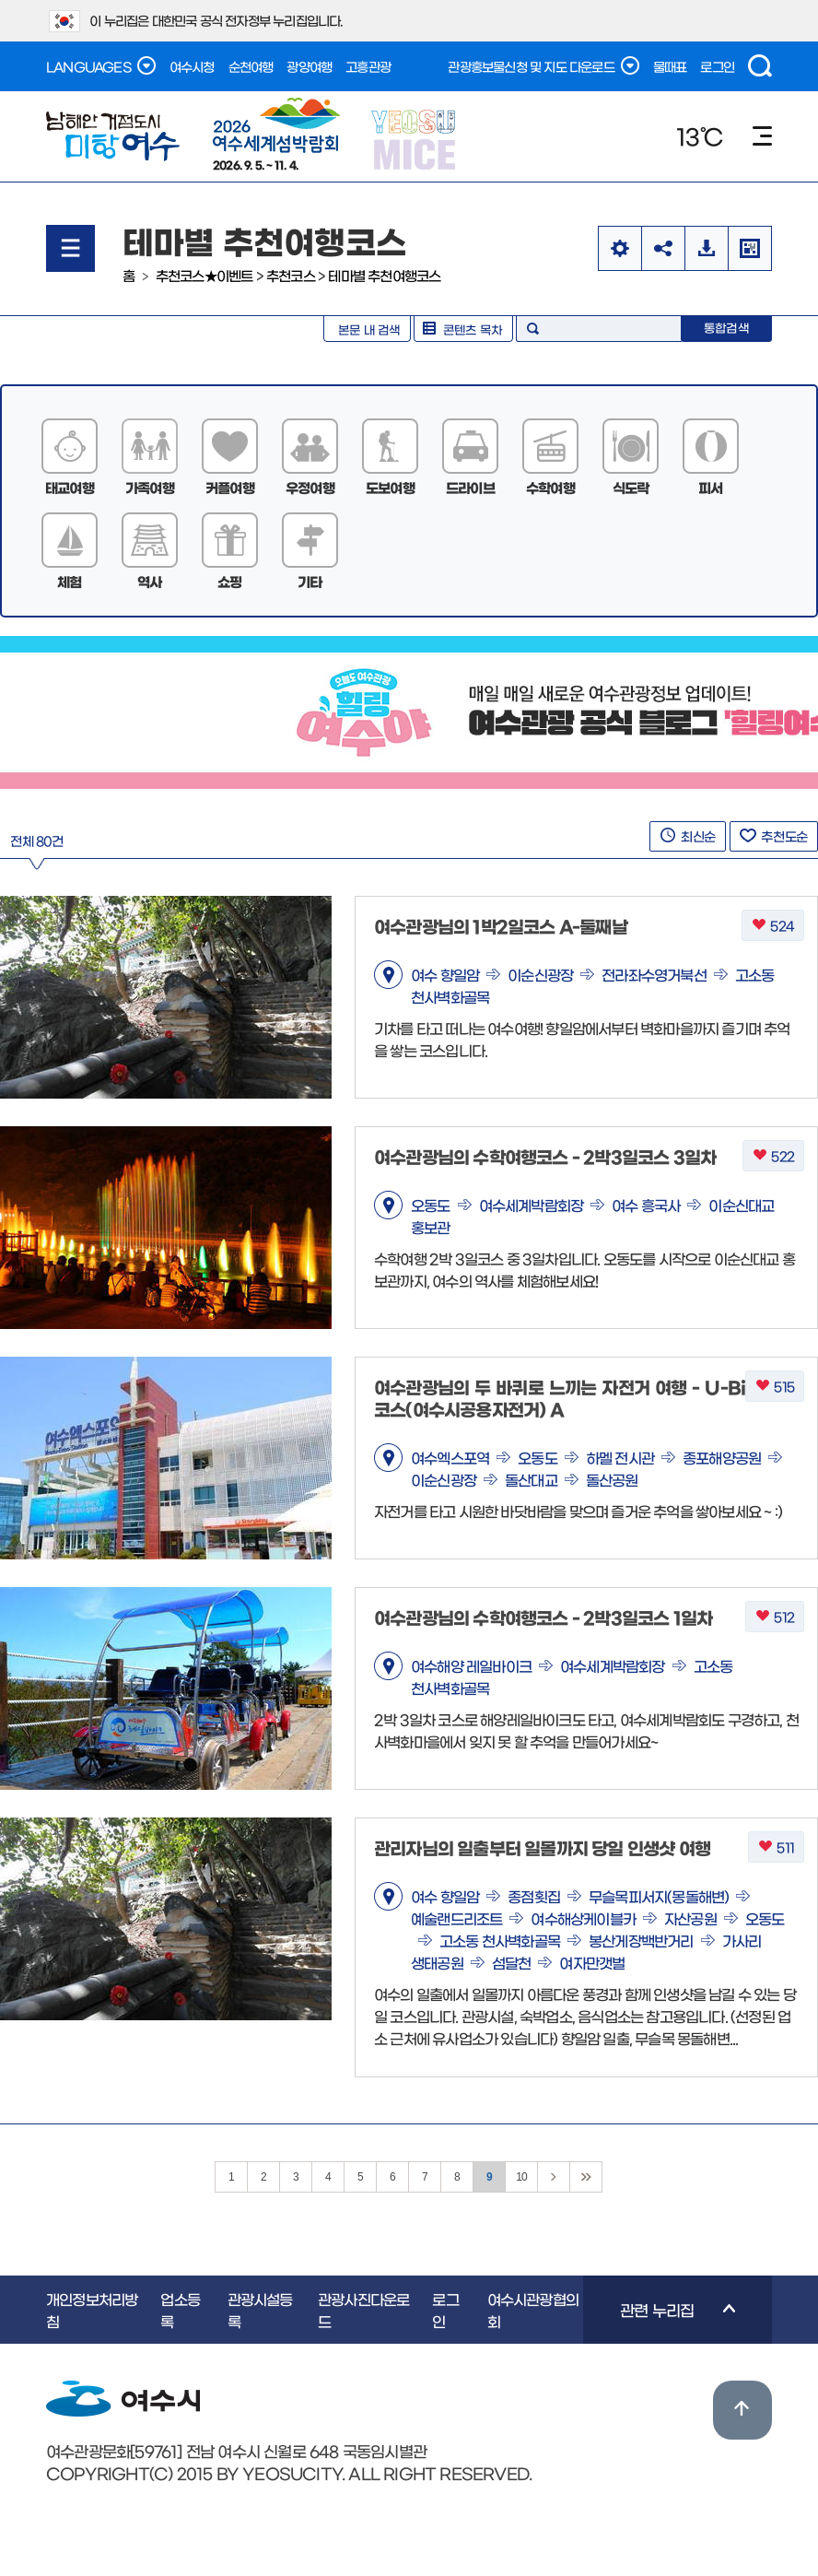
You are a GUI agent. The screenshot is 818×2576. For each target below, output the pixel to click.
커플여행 (229, 487)
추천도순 (774, 836)
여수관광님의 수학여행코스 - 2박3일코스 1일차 (543, 1617)
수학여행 (550, 487)
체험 (69, 581)
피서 (710, 487)
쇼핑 (229, 581)
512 (774, 1617)
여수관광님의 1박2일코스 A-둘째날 (500, 926)
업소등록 (180, 2309)
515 (774, 1387)
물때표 (670, 66)
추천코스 (290, 275)
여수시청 (192, 66)
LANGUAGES (101, 65)
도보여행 (390, 487)
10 (521, 2176)
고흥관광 (368, 66)
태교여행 (69, 487)
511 (776, 1847)
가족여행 (149, 487)
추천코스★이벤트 (204, 275)
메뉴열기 (70, 248)
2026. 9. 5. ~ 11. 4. (276, 134)
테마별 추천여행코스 (384, 275)
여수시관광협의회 (532, 2309)
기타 (309, 581)
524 (773, 926)
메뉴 (762, 136)
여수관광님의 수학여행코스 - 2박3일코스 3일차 (545, 1156)
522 (773, 1156)
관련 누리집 (659, 2322)
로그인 (717, 66)
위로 (742, 2410)
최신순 (688, 836)
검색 (760, 65)
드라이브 (470, 487)
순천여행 (251, 66)
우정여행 (310, 487)
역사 (149, 581)
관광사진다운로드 (363, 2309)
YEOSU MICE (415, 139)
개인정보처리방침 (91, 2309)
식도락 (631, 487)
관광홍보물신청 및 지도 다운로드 (543, 65)
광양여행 (309, 66)
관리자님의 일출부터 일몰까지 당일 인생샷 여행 (542, 1847)
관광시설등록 (260, 2309)
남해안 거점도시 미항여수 (113, 136)
